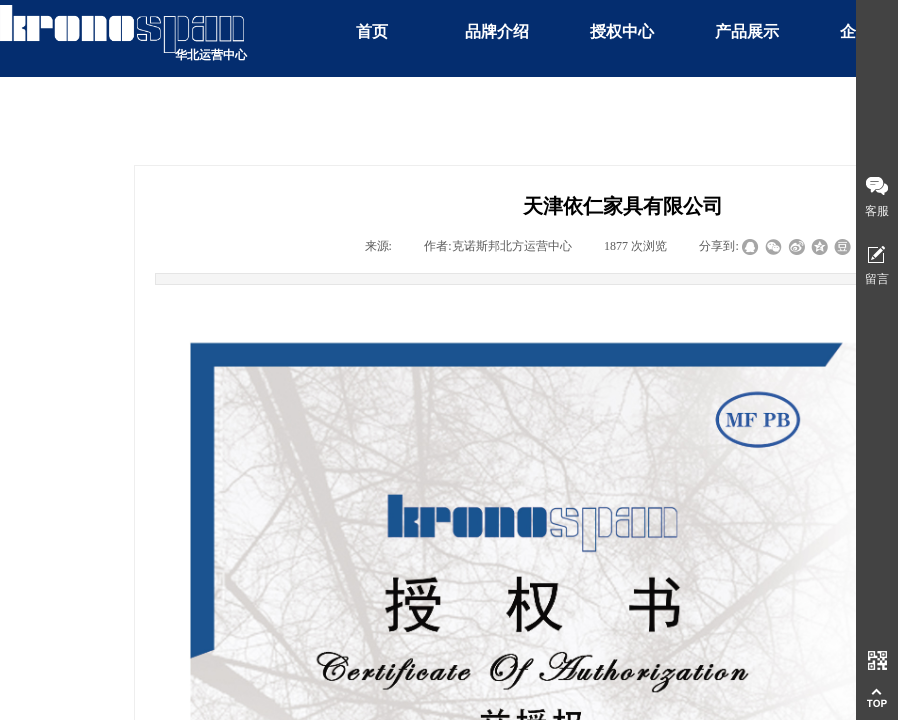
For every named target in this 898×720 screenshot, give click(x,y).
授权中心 (622, 31)
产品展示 (747, 31)
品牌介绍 (497, 31)
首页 (372, 31)
